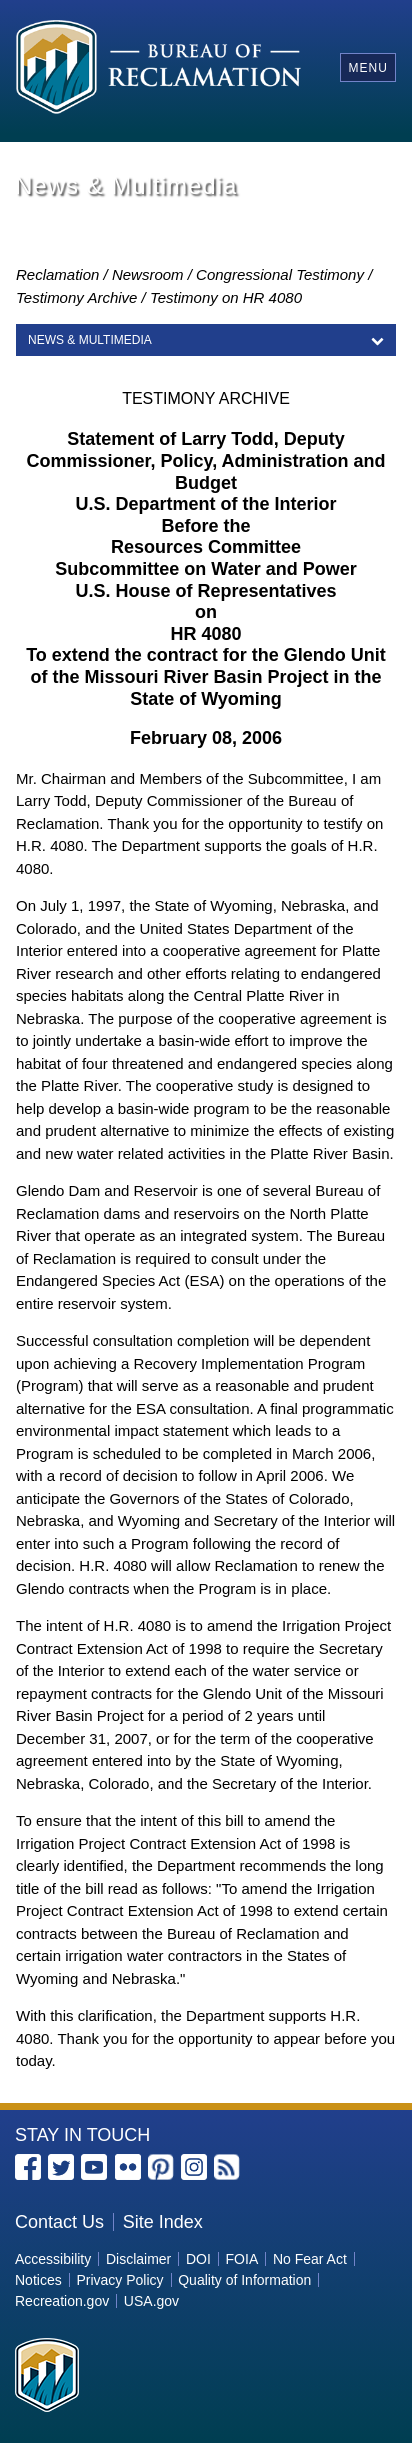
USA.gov (151, 2301)
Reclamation (57, 274)
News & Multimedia (90, 340)
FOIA (242, 2259)
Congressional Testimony (280, 274)
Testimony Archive (76, 297)
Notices (38, 2280)
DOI (198, 2259)
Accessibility (53, 2259)
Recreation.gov (62, 2301)
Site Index (163, 2222)
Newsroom (148, 274)
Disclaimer (138, 2259)
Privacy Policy (119, 2280)
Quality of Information (244, 2280)
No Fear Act (310, 2259)
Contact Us (59, 2222)
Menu (367, 68)
